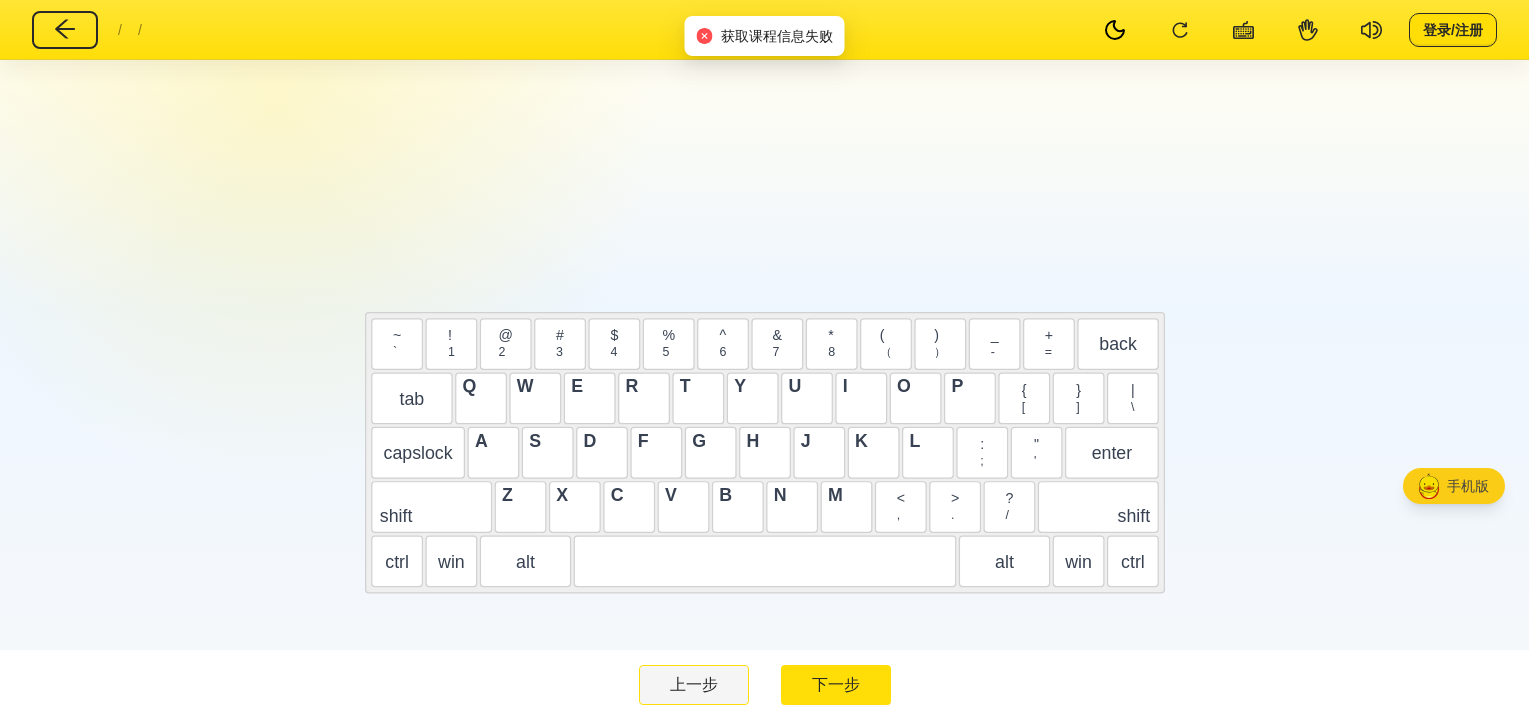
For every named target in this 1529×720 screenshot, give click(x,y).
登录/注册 (1453, 29)
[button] (1454, 486)
